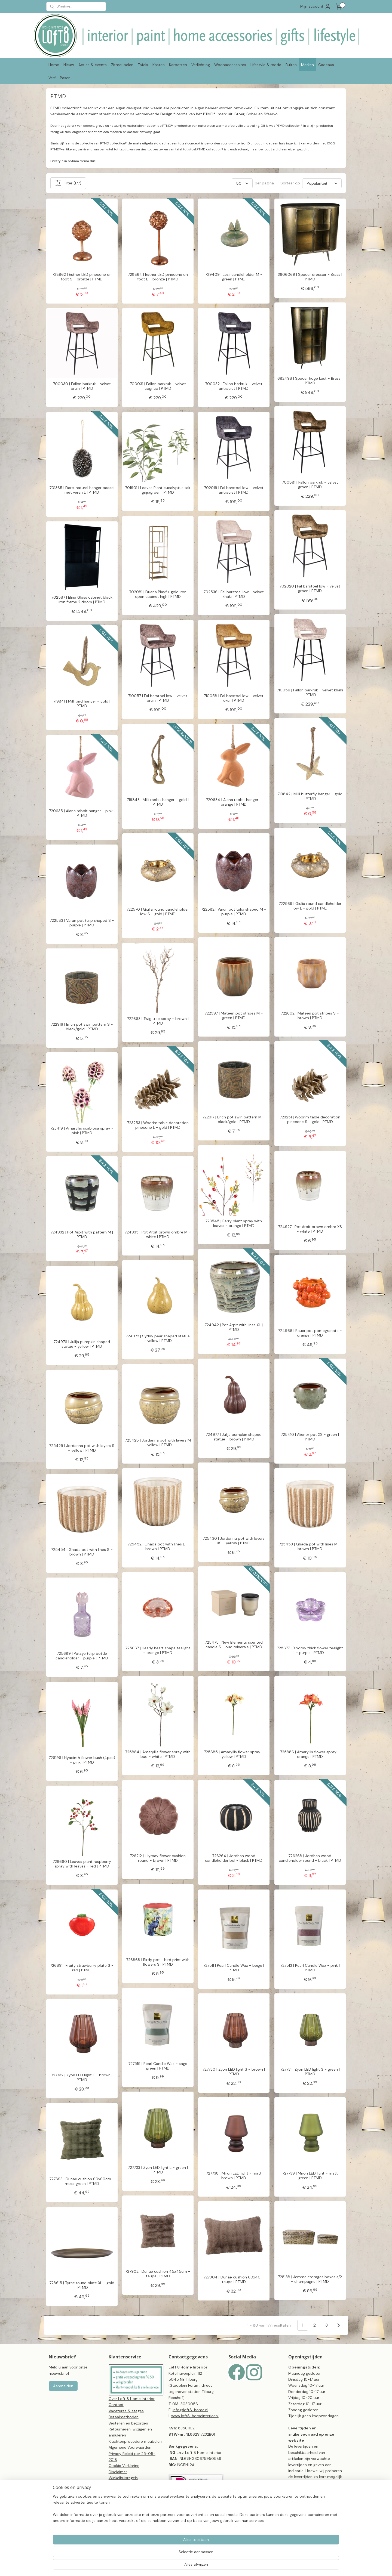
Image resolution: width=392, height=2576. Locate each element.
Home (53, 64)
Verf (52, 77)
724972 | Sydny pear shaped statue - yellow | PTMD (158, 1338)
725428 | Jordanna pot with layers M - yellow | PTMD (158, 1442)
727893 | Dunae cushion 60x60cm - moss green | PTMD (82, 2181)
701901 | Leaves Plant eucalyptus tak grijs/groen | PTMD (157, 490)
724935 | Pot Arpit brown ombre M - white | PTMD (158, 1234)
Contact (116, 2404)
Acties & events (92, 64)
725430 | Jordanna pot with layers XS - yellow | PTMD (234, 1540)
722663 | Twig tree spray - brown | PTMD (158, 1021)
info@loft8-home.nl (190, 2409)
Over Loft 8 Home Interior (132, 2398)
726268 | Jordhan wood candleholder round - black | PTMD (310, 1858)
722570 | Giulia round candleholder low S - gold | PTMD (158, 911)
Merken (307, 64)
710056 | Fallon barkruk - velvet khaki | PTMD (310, 692)
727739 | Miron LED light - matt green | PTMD (310, 2175)
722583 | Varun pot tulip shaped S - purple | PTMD (82, 922)
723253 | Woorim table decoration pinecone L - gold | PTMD (158, 1125)
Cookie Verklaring (124, 2465)
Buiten (291, 64)
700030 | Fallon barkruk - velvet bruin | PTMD (82, 386)
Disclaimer (118, 2471)
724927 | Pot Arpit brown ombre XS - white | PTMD (310, 1229)
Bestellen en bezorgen (128, 2423)
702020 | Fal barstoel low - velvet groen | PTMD (310, 588)
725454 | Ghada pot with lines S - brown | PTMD (82, 1552)
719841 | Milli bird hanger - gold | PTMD (81, 703)
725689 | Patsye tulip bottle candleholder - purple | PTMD (82, 1655)
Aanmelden (63, 2385)
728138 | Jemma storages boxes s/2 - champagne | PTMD (310, 2279)
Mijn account (315, 6)
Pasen (65, 77)
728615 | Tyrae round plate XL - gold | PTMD (82, 2285)
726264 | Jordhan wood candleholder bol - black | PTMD (233, 1858)
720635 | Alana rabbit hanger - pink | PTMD (82, 813)
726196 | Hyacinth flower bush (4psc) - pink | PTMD (82, 1760)
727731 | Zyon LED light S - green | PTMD (310, 2071)
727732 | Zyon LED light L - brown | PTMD (81, 2077)
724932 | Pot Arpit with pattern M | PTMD (82, 1234)
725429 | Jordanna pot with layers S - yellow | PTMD (81, 1448)
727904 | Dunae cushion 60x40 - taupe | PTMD (234, 2279)
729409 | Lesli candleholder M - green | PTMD (233, 277)
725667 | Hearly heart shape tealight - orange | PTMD (157, 1650)
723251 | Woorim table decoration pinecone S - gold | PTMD (310, 1119)
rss (221, 2566)
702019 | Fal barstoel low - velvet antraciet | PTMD (234, 490)
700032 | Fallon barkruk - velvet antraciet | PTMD (233, 386)
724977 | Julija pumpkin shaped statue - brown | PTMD (234, 1437)
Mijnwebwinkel (285, 2566)
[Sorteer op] (321, 183)
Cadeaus (326, 64)
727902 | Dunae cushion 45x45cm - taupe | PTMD (157, 2273)
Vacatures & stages (126, 2410)
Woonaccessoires (230, 64)
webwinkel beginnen (240, 2566)
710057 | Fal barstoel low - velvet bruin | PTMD (157, 698)
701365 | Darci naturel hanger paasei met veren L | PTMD (82, 490)
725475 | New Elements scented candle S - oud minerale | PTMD (234, 1644)
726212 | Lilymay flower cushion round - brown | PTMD (158, 1858)
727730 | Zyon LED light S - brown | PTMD (234, 2071)
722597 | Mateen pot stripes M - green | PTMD (234, 1015)
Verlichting (200, 64)
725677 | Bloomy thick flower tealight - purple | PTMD (310, 1650)
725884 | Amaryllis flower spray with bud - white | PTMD (158, 1754)
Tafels (143, 64)
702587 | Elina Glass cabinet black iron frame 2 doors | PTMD (81, 599)
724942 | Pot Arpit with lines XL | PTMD (234, 1327)
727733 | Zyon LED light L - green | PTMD (158, 2170)
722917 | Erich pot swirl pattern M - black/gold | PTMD (234, 1119)
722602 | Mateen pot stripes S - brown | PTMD (310, 1015)
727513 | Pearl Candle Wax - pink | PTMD (310, 1967)
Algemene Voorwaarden (130, 2447)
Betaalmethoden (124, 2416)
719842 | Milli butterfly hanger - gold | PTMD (310, 796)
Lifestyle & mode (265, 64)
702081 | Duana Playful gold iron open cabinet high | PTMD (157, 594)
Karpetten (178, 64)
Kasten (158, 64)
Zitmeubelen (122, 64)
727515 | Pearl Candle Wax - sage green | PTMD (157, 2066)
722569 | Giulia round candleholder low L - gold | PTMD (310, 906)
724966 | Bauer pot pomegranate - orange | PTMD (310, 1333)
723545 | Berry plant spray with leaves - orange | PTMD (234, 1223)
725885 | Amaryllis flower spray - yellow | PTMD (234, 1754)
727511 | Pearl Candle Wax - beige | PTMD (233, 1967)
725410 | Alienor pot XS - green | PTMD (310, 1437)
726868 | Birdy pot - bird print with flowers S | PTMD (157, 1962)
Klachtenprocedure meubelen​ (135, 2441)
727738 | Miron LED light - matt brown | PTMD (234, 2175)
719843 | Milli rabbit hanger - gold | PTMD (158, 802)
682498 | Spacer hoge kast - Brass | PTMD (309, 380)
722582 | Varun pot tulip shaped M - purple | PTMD (233, 911)
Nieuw (68, 64)
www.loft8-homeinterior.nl (195, 2415)
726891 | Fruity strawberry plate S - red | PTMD (82, 1967)
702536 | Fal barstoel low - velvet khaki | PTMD (234, 594)
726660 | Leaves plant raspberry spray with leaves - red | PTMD (82, 1864)
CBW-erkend (120, 2496)
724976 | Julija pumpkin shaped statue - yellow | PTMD (82, 1344)
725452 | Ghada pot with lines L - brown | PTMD (158, 1546)
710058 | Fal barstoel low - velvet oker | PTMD (234, 698)
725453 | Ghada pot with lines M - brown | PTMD (310, 1546)
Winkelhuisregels (123, 2477)
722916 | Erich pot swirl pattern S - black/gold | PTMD (82, 1026)
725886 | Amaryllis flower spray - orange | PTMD (310, 1754)
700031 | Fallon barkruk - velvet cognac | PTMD (158, 386)
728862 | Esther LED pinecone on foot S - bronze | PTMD (82, 277)
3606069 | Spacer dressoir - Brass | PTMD (310, 277)
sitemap (211, 2566)
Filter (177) (68, 183)
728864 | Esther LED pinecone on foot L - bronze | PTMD (158, 277)
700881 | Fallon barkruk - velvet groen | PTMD (310, 484)
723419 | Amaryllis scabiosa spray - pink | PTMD (82, 1130)
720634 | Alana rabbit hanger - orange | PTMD (234, 802)
